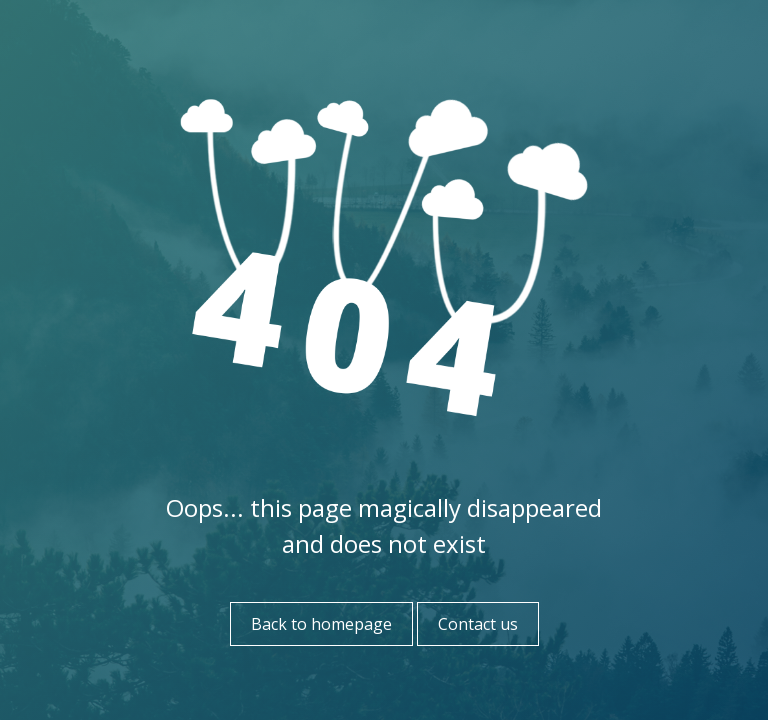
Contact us (478, 624)
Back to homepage (321, 624)
